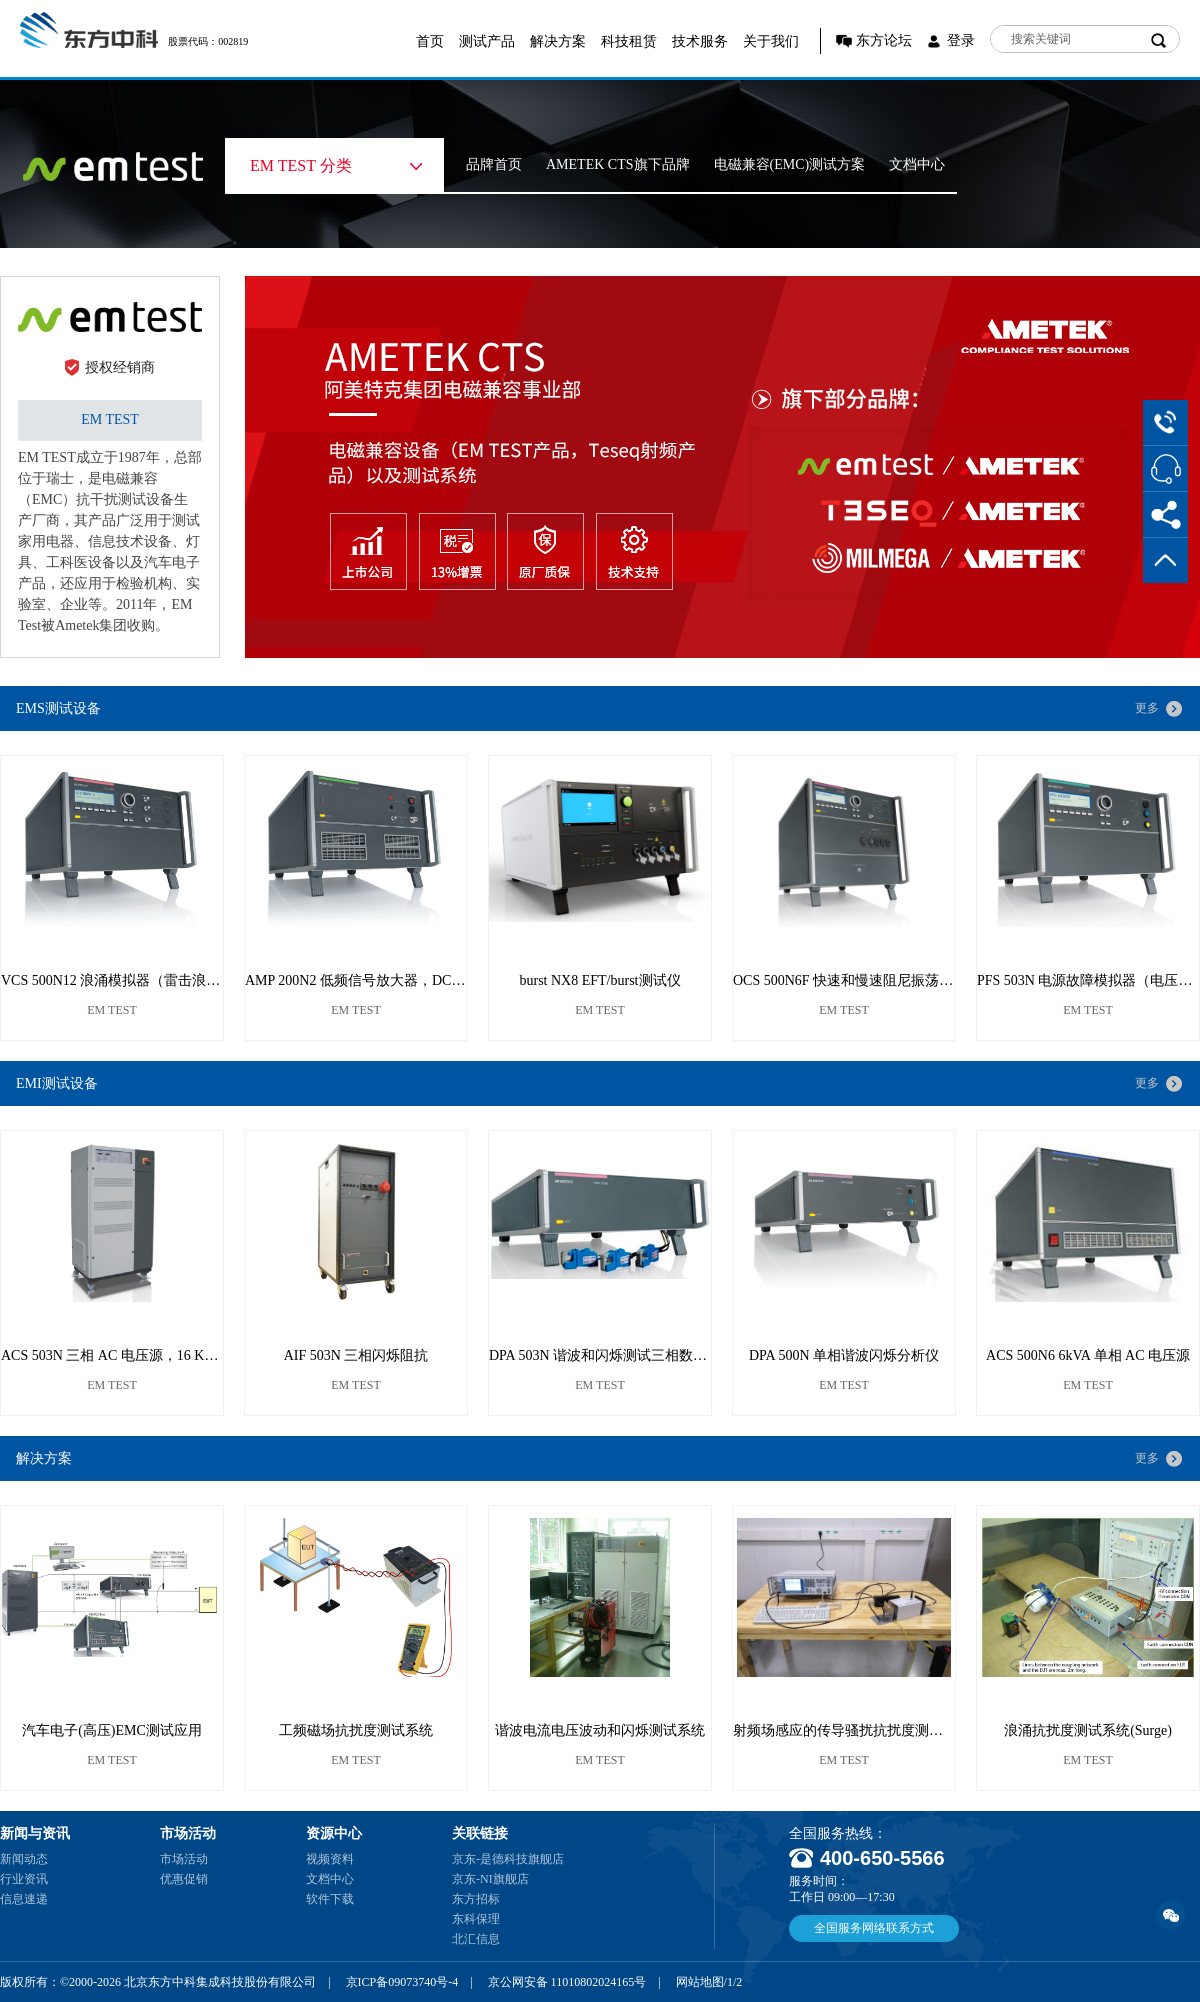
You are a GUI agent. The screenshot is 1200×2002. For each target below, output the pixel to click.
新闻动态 (24, 1859)
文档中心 (917, 164)
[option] (722, 467)
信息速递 (24, 1899)
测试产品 (487, 41)
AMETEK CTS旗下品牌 (618, 164)
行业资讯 (24, 1879)
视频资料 (330, 1859)
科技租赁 (629, 41)
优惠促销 (184, 1879)
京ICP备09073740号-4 (402, 1982)
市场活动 (184, 1859)
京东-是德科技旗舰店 (508, 1859)
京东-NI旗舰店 (490, 1879)
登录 (961, 40)
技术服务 (700, 41)
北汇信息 (476, 1939)
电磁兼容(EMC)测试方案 (790, 164)
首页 (430, 41)
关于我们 (771, 41)
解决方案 (558, 41)
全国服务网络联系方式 (874, 1928)
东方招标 (476, 1899)
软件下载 (330, 1899)
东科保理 (476, 1919)
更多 (1147, 708)
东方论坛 (884, 40)
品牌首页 (494, 164)
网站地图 (700, 1982)
